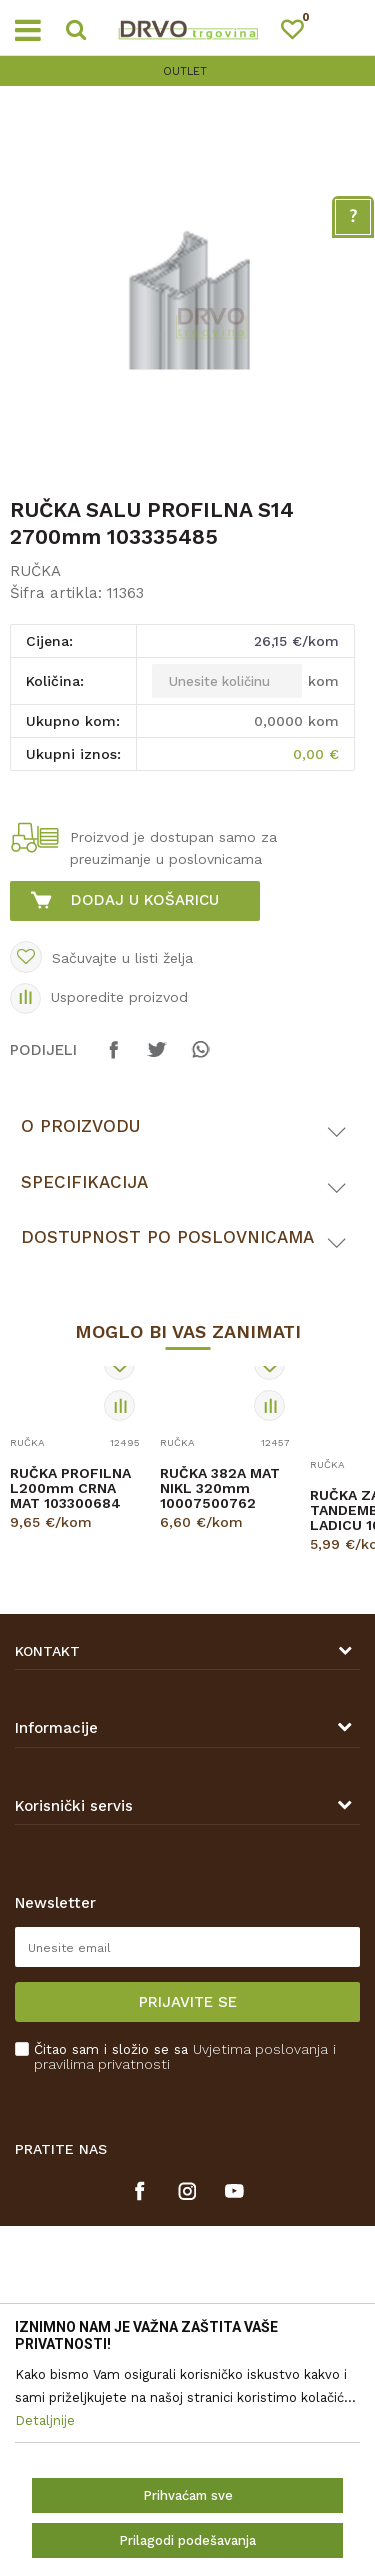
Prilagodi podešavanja (187, 2540)
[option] (187, 71)
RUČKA (35, 571)
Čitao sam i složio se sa (185, 2057)
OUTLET (185, 71)
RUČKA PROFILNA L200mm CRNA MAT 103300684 (70, 1488)
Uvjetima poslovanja (260, 2049)
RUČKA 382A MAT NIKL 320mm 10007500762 (220, 1488)
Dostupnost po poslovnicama (167, 1237)
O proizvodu (80, 1126)
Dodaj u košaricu (145, 900)
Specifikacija (84, 1182)
